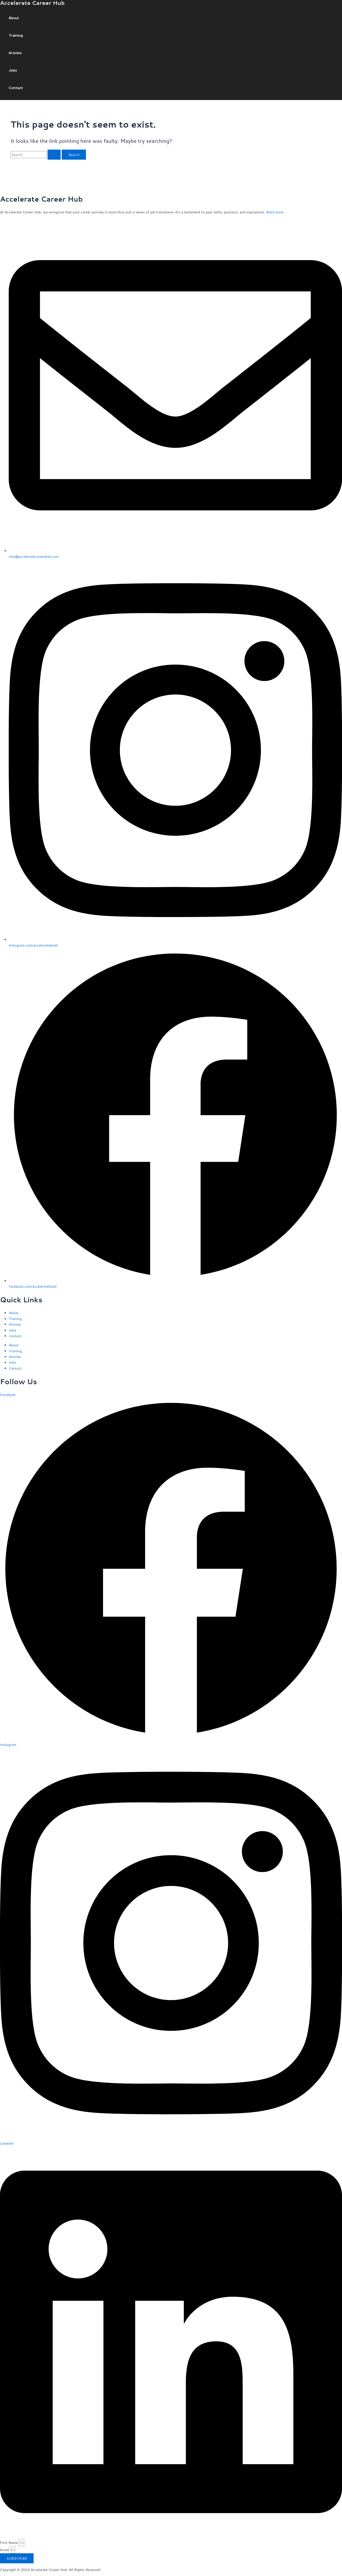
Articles (15, 53)
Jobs (13, 70)
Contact (16, 88)
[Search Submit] (54, 155)
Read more (275, 211)
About (14, 18)
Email (5, 2549)
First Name (9, 2542)
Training (16, 35)
